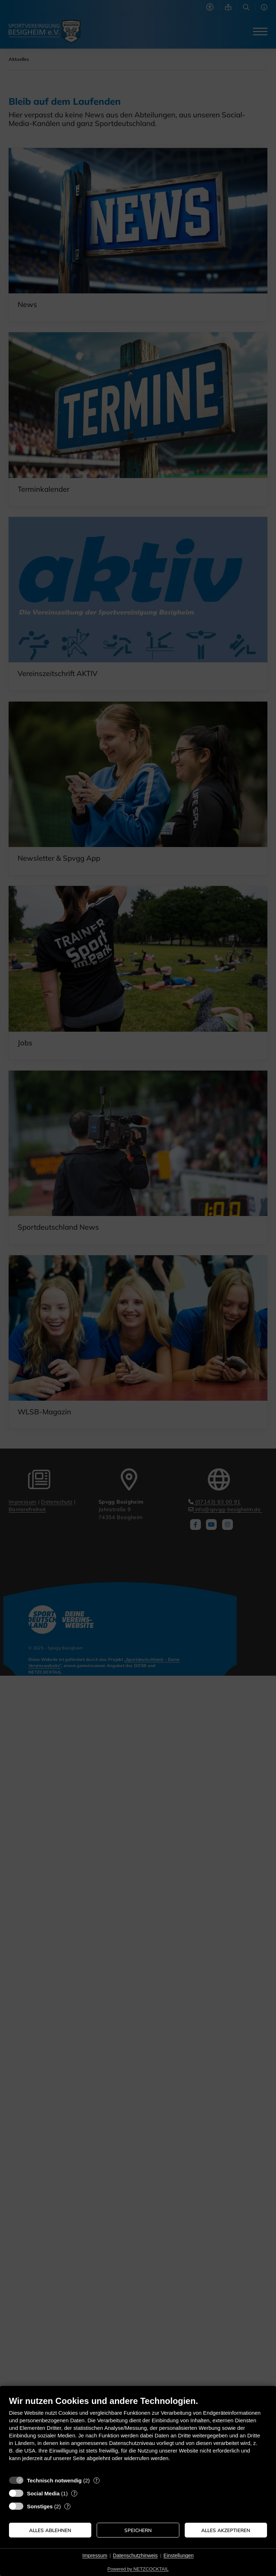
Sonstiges (40, 2506)
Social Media (43, 2493)
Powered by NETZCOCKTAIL (138, 2569)
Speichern (138, 2530)
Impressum (94, 2555)
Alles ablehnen (50, 2530)
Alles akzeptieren (225, 2530)
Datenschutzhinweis (135, 2555)
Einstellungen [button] (179, 2555)
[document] (138, 2434)
